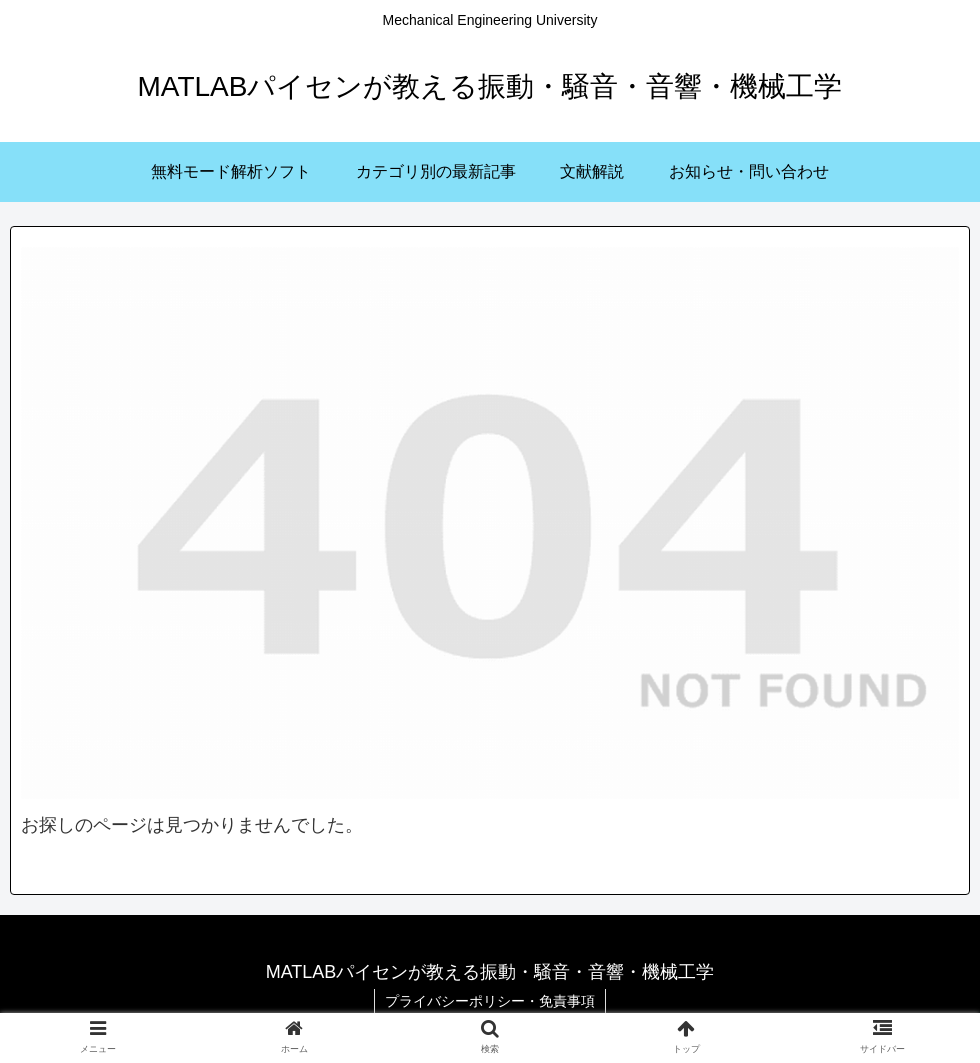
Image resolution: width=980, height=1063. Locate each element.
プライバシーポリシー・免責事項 (490, 1001)
